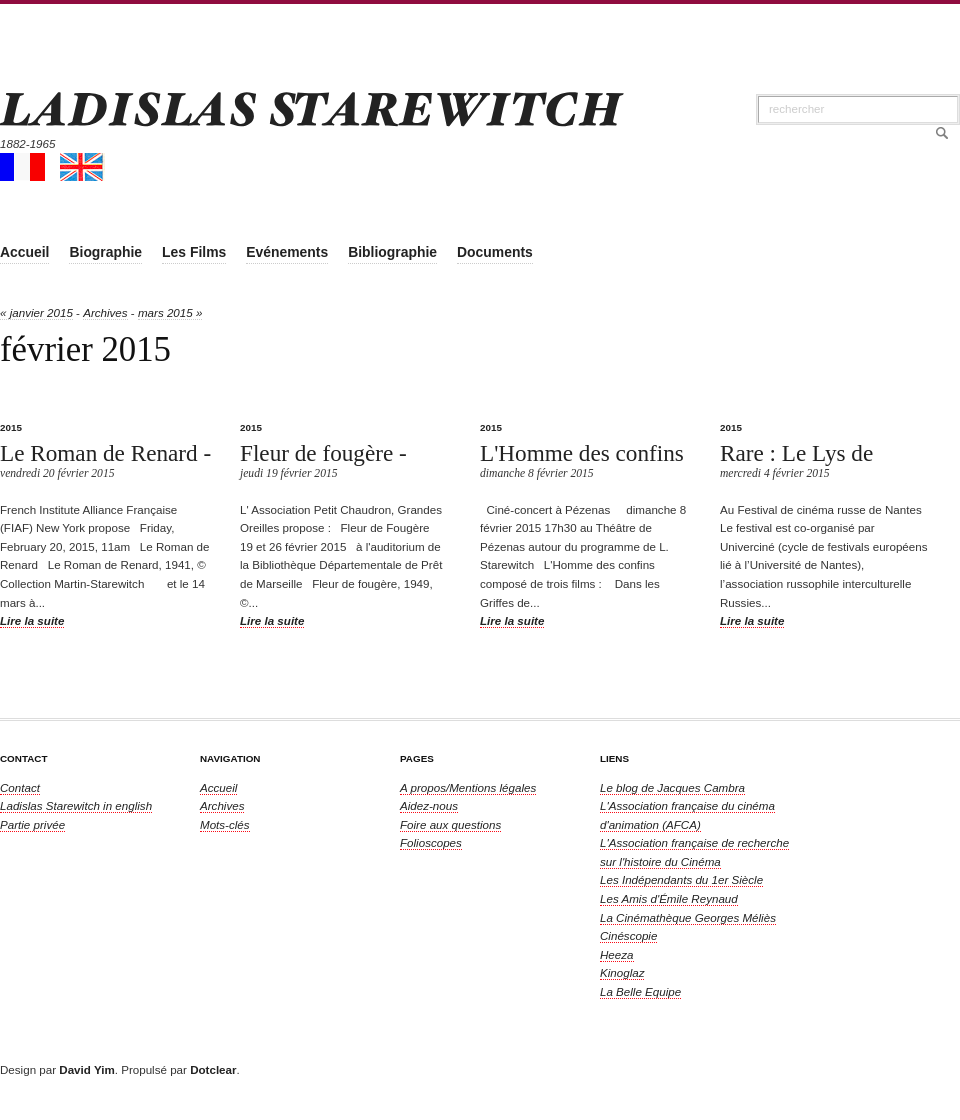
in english (76, 805)
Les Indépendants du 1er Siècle (681, 879)
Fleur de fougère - (323, 453)
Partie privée (32, 824)
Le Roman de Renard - (105, 453)
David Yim (86, 1069)
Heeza (617, 954)
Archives (105, 312)
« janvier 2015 (36, 312)
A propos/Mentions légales (468, 787)
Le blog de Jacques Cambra (672, 787)
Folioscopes (431, 842)
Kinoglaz (622, 972)
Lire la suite (32, 620)
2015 (11, 427)
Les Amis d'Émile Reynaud (669, 898)
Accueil (218, 787)
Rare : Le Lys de (796, 453)
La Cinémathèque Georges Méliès (688, 917)
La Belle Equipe (640, 991)
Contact (20, 787)
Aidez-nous (429, 805)
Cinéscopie (628, 935)
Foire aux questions (450, 824)
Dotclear (213, 1069)
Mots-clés (225, 824)
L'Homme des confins (582, 453)
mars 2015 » (170, 312)
